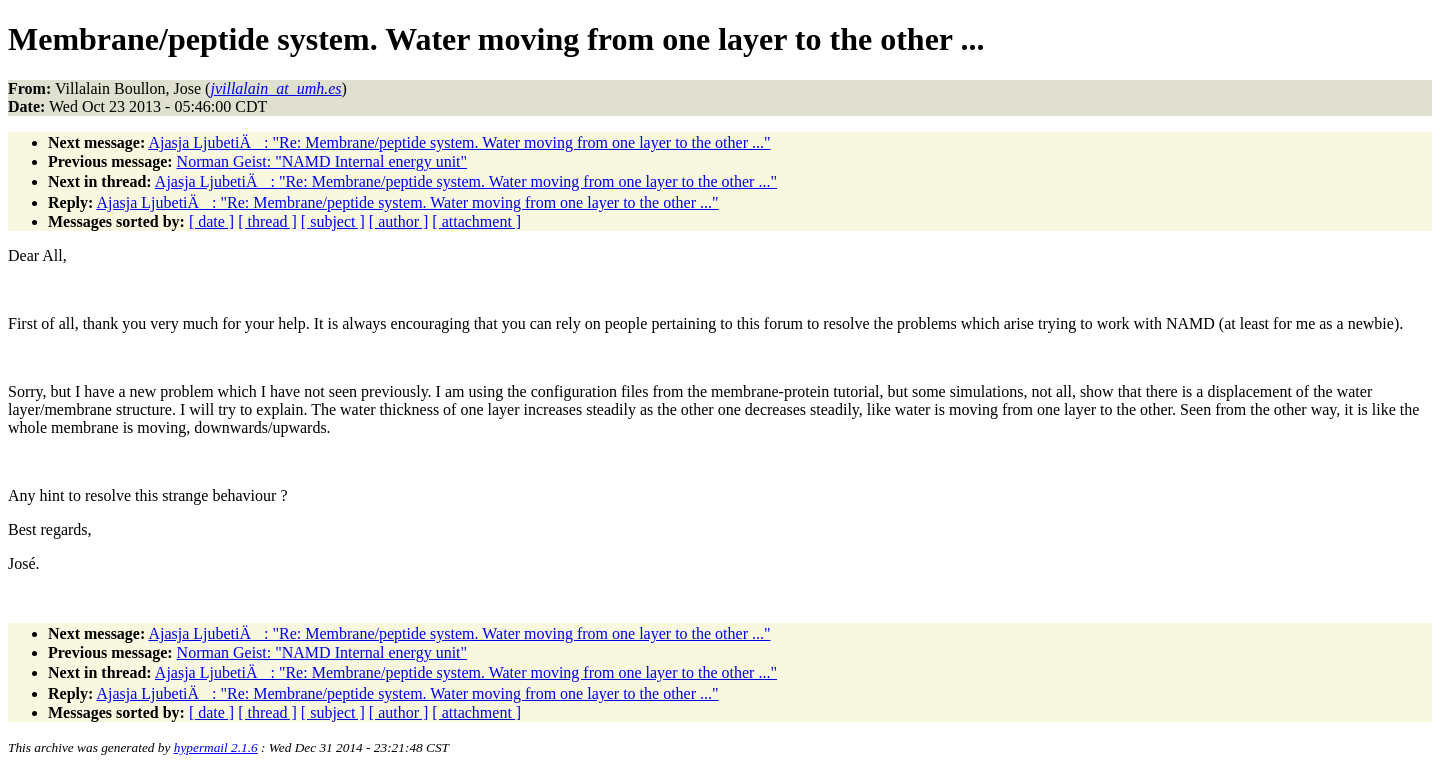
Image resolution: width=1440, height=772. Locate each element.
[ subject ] (333, 221)
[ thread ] (267, 221)
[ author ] (399, 221)
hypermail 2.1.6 (216, 747)
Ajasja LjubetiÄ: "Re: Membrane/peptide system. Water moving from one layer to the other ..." (459, 142)
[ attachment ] (476, 221)
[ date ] (211, 221)
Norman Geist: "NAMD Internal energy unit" (322, 161)
